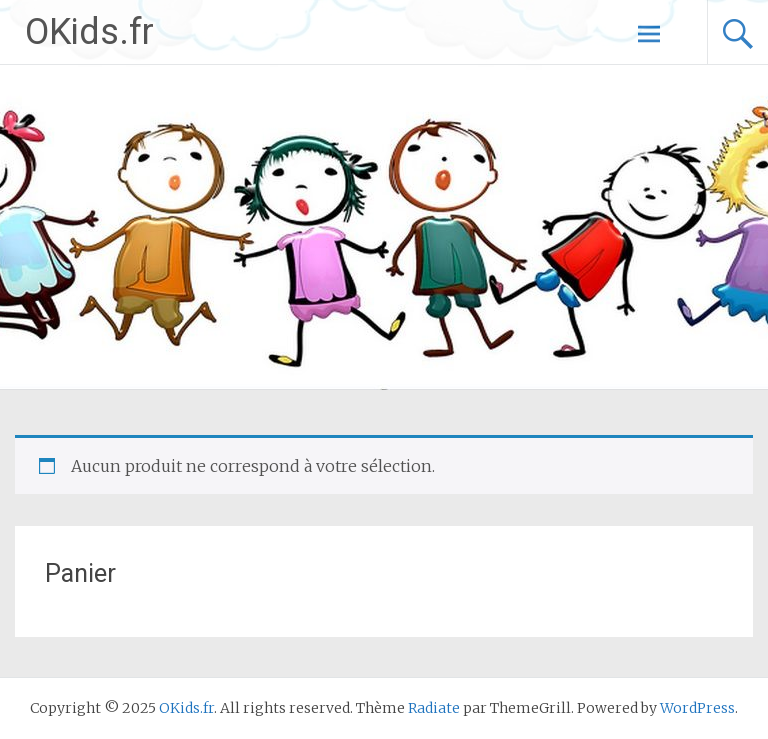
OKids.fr (89, 32)
